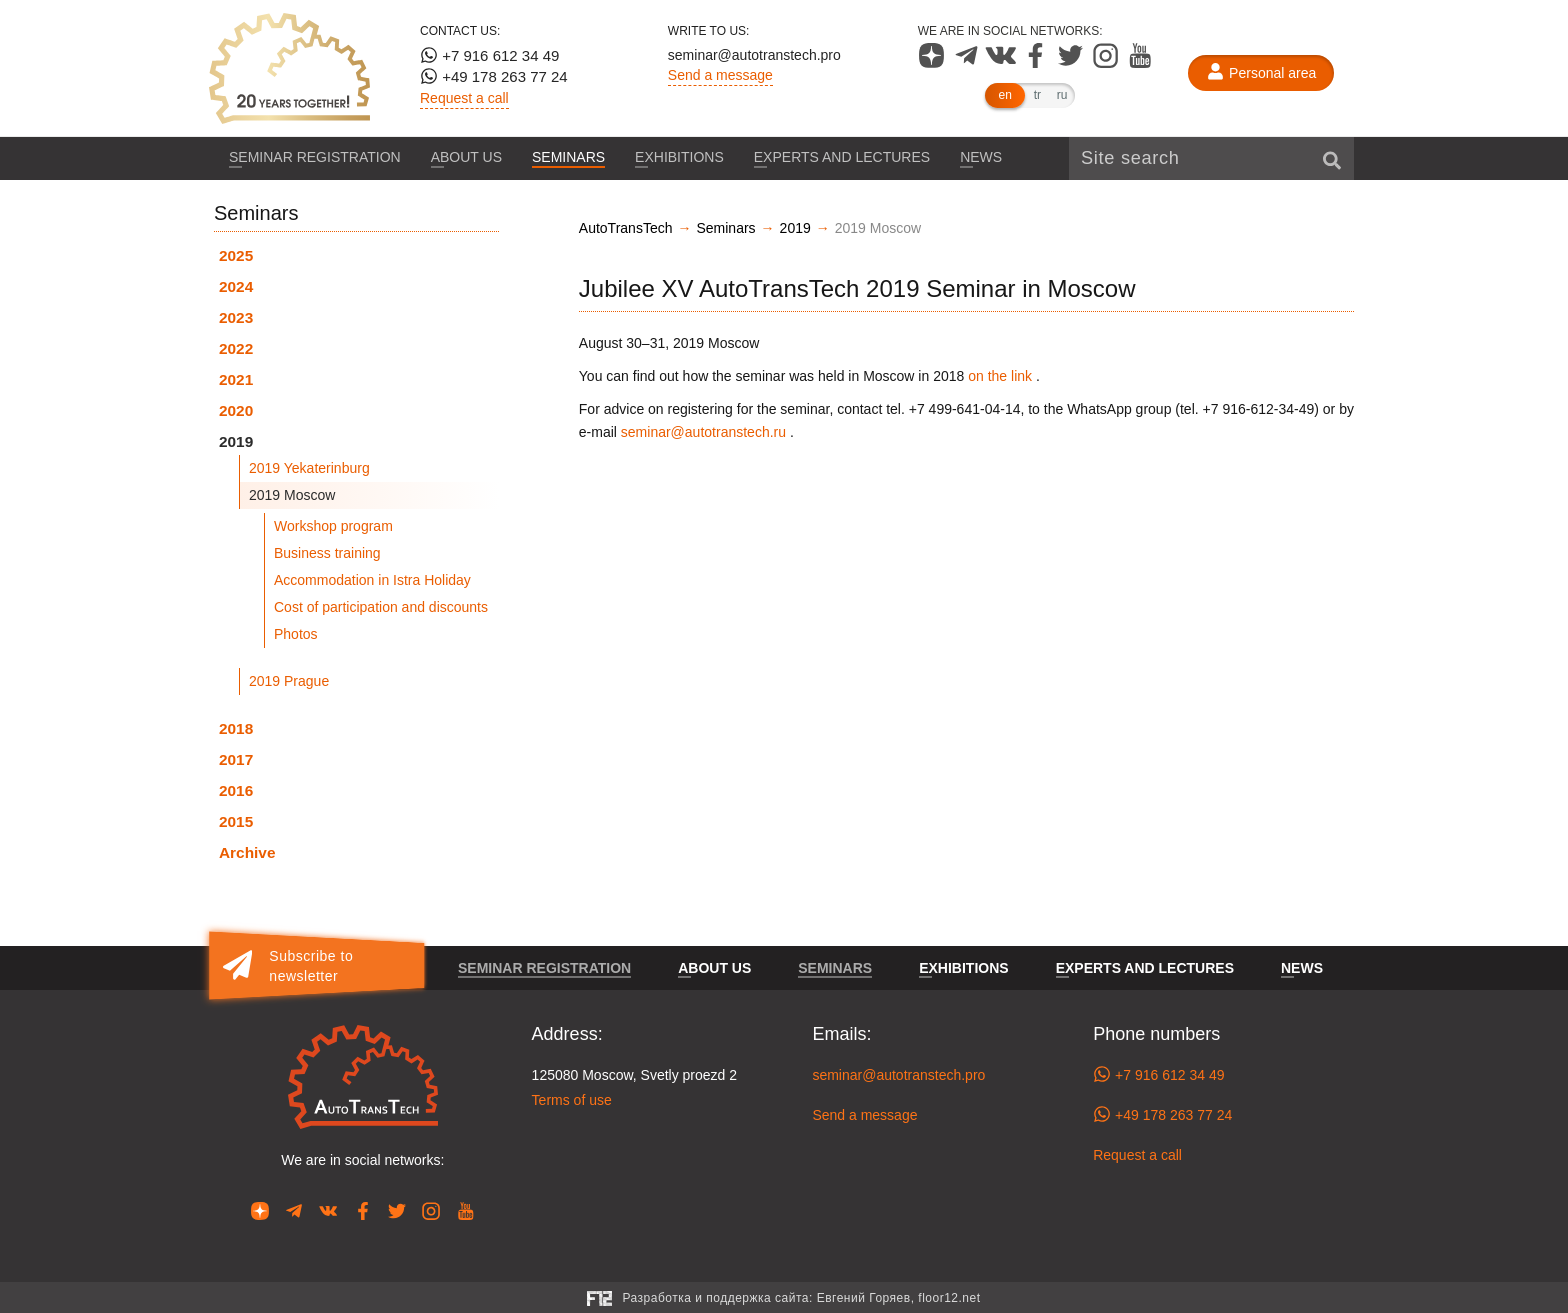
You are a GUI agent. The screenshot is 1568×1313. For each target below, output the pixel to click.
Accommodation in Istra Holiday (372, 580)
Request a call (464, 98)
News (981, 157)
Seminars (568, 157)
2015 (236, 821)
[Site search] (1211, 158)
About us (466, 157)
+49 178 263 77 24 (494, 76)
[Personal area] (1261, 73)
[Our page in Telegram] (968, 63)
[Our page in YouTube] (1140, 63)
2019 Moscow (292, 495)
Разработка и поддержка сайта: (801, 1298)
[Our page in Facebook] (1037, 63)
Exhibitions (679, 157)
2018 (236, 728)
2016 (236, 790)
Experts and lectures (842, 157)
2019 (236, 441)
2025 (236, 255)
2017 (236, 759)
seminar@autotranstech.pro (754, 55)
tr (1037, 95)
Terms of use (572, 1100)
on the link (1000, 376)
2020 (236, 410)
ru (1062, 95)
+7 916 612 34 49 (489, 55)
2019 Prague (289, 681)
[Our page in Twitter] (1072, 63)
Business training (327, 553)
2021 (236, 379)
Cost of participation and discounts (381, 607)
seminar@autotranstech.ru (703, 432)
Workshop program (333, 526)
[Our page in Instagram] (1107, 63)
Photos (296, 634)
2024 (236, 286)
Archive (247, 852)
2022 (236, 348)
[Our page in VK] (1002, 63)
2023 (236, 317)
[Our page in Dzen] (933, 63)
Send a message (720, 75)
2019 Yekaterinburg (309, 468)
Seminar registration (315, 157)
